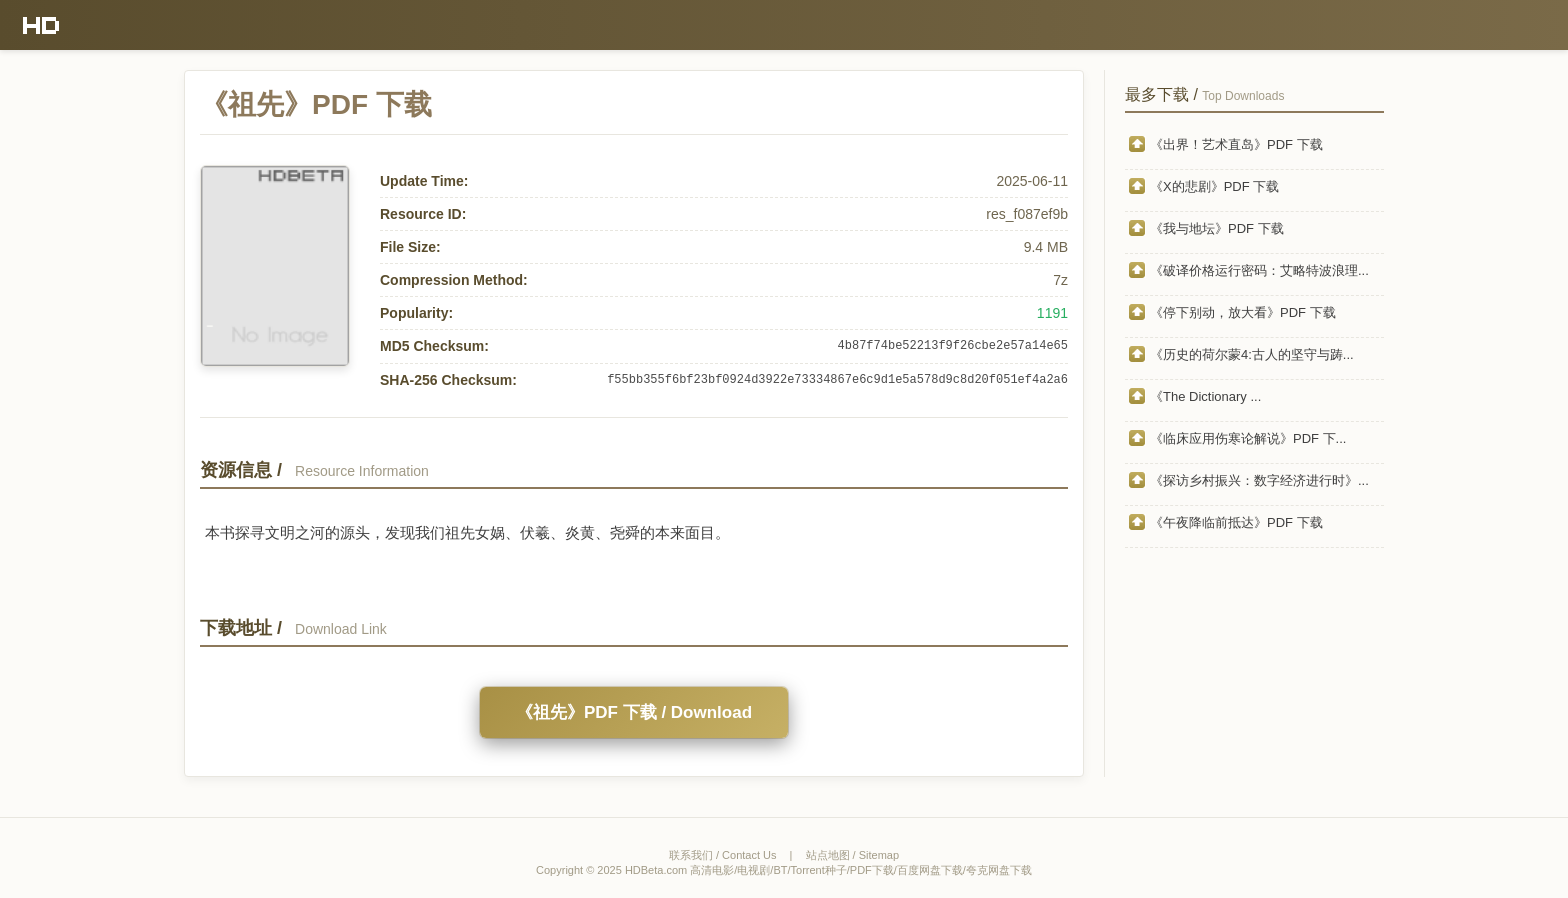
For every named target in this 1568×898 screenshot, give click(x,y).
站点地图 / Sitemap (853, 855)
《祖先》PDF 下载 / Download (634, 712)
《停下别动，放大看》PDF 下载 (1243, 312)
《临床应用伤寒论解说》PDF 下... (1248, 438)
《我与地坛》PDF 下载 (1217, 228)
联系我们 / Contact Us (723, 855)
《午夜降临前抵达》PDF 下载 (1236, 522)
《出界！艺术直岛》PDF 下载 (1236, 144)
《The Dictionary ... (1205, 396)
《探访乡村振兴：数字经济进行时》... (1259, 480)
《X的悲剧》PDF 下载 (1214, 186)
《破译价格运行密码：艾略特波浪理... (1259, 270)
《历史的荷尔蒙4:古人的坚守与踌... (1252, 354)
